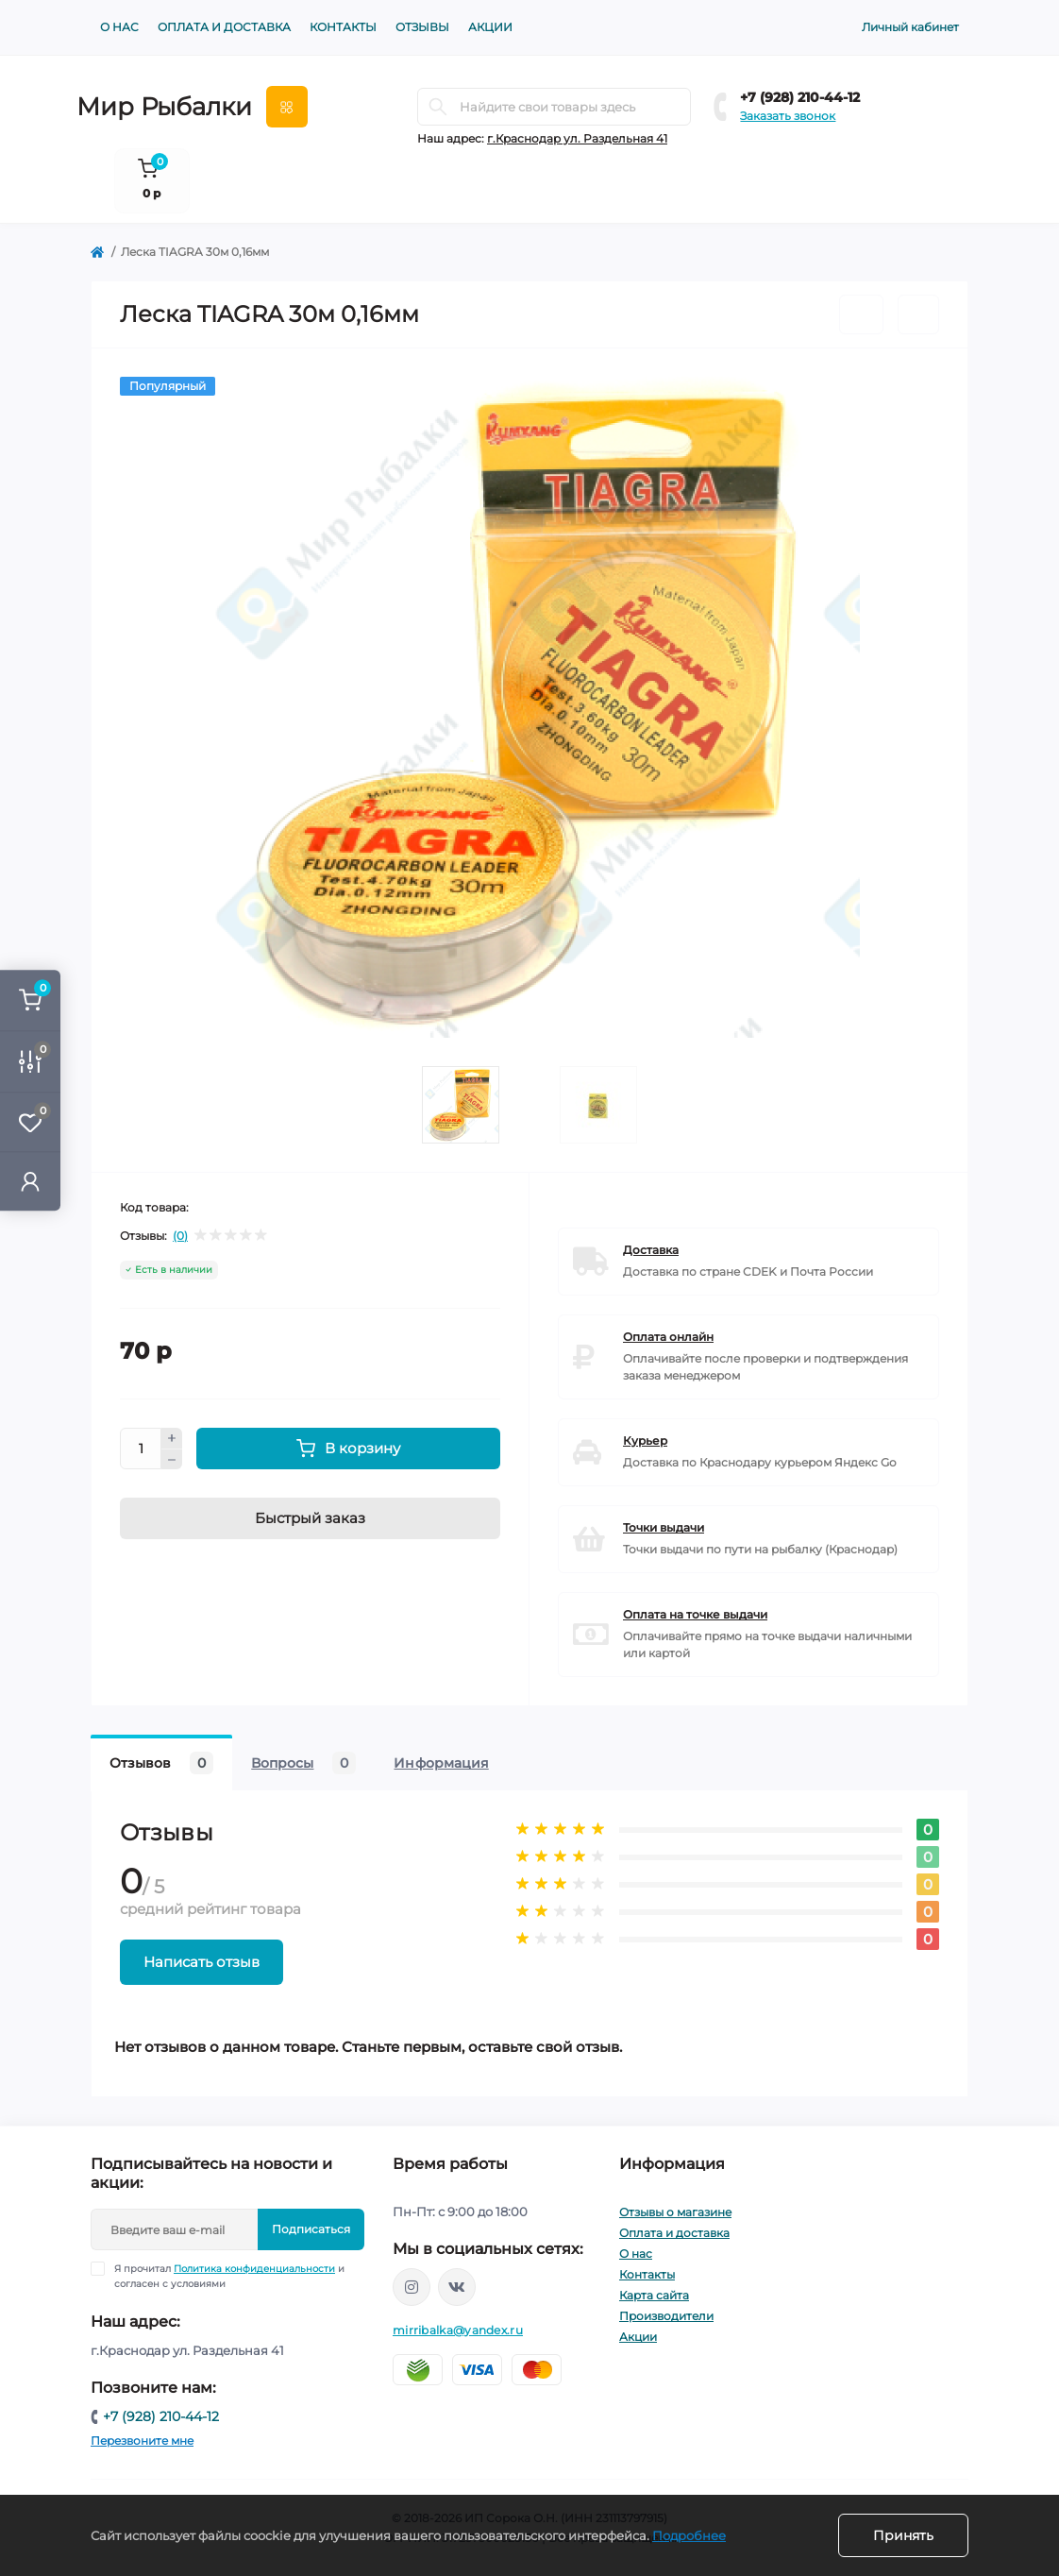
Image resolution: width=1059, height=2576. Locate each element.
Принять (903, 2535)
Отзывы (422, 27)
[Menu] (287, 106)
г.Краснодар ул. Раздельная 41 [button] (577, 138)
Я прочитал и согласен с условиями (229, 2276)
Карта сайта (654, 2295)
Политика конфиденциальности (254, 2268)
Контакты (343, 27)
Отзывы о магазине (675, 2212)
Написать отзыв (201, 1962)
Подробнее (689, 2535)
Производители (666, 2316)
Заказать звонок (787, 116)
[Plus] (171, 1438)
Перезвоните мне (142, 2440)
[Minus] (171, 1459)
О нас (119, 27)
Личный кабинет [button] (910, 27)
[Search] (438, 107)
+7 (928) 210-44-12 (800, 97)
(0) (180, 1236)
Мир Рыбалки (164, 107)
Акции (490, 27)
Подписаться (311, 2229)
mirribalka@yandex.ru (458, 2330)
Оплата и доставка (224, 27)
